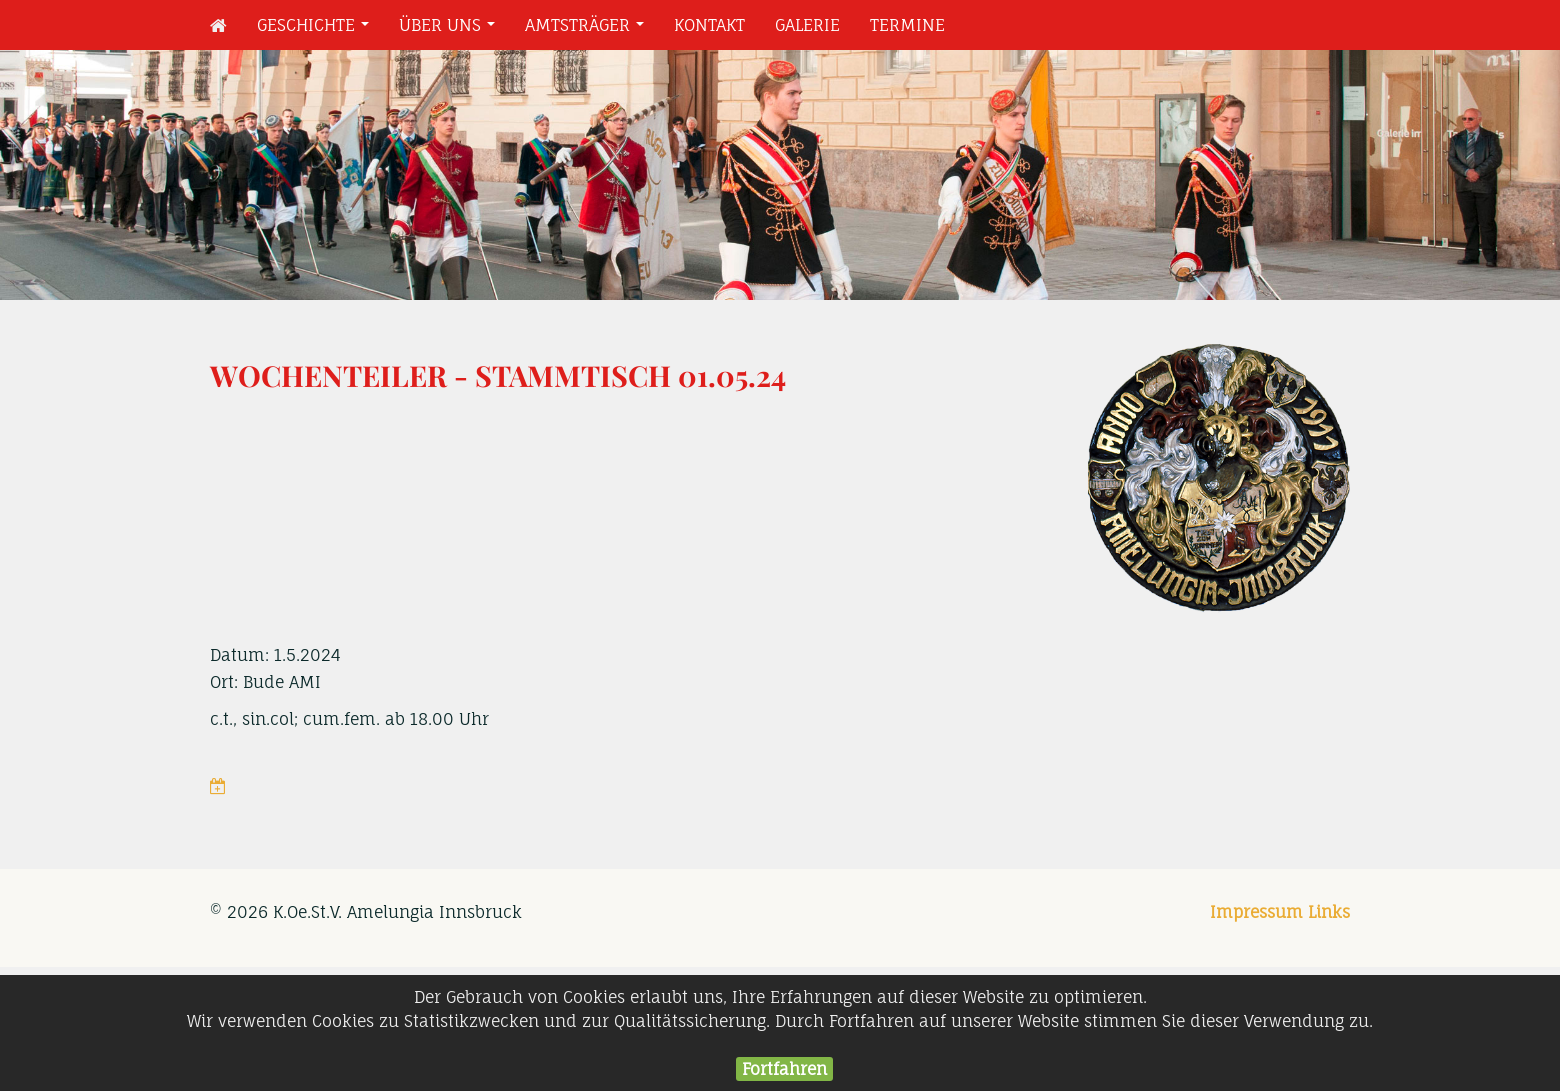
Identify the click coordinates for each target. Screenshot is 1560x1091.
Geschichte (317, 30)
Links (1329, 912)
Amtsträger (588, 30)
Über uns (451, 30)
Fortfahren (784, 1069)
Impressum (1256, 912)
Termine (907, 25)
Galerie (807, 25)
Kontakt (709, 25)
